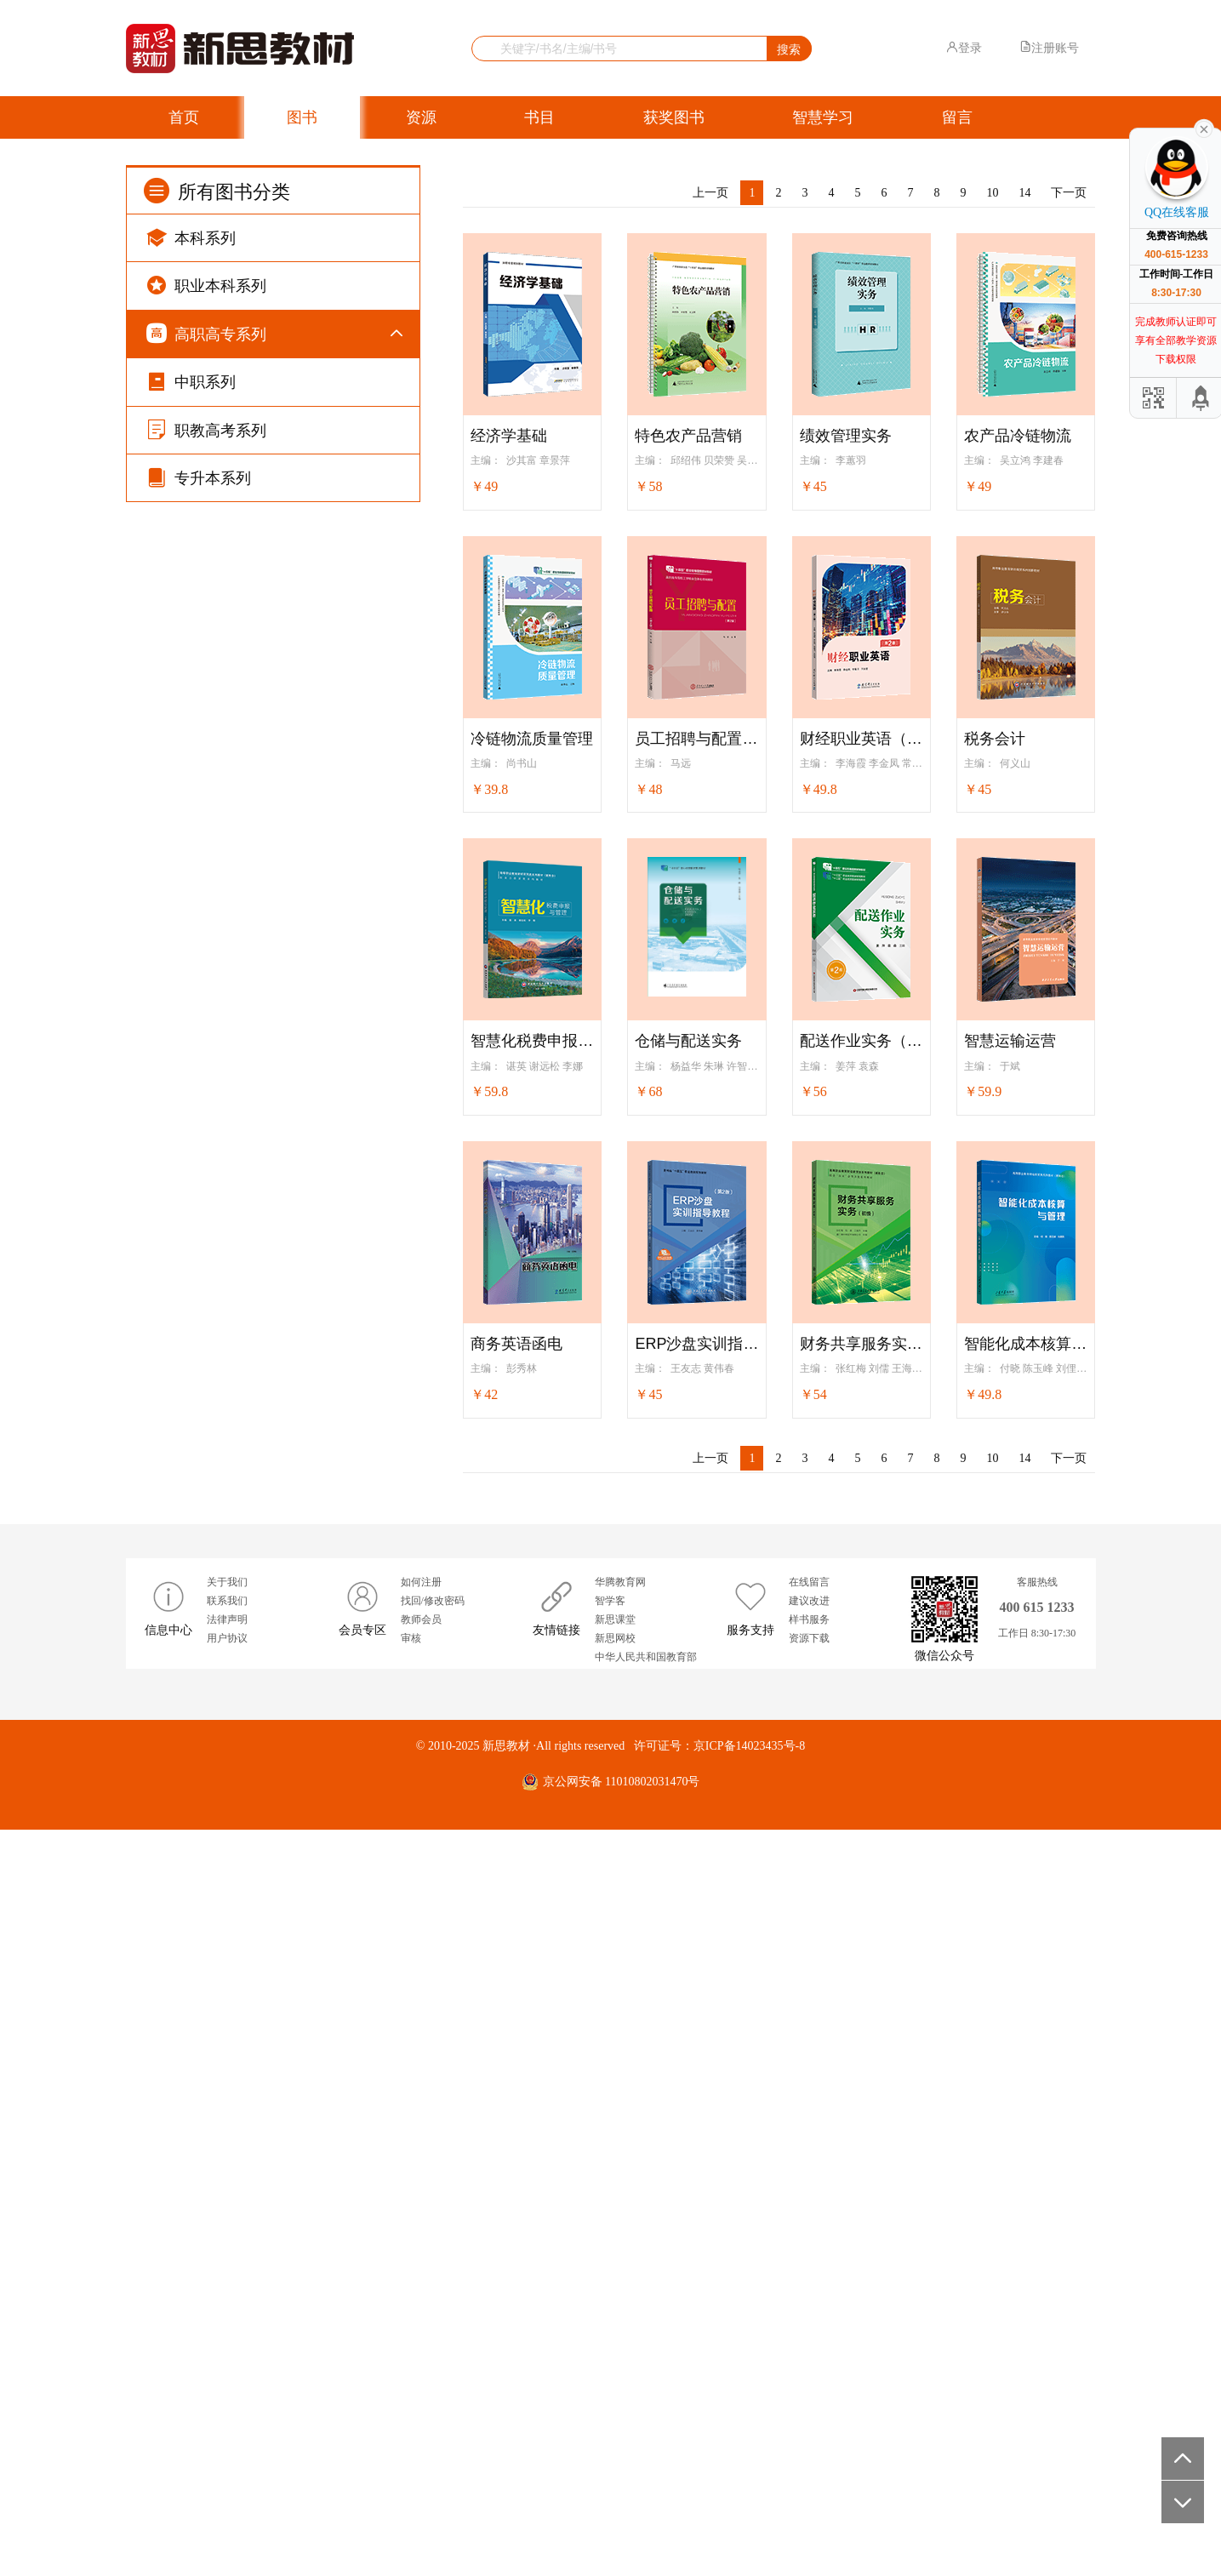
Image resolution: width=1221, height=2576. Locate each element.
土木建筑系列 (228, 1216)
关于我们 (227, 2328)
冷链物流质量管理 (532, 738)
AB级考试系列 (230, 546)
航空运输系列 (228, 1467)
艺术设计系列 (228, 1341)
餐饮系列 (216, 1802)
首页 (183, 117)
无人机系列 (222, 1090)
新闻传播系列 (228, 2011)
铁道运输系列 (228, 1509)
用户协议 (227, 2384)
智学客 (610, 2347)
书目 (539, 117)
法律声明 (227, 2366)
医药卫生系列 (228, 1760)
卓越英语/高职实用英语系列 (265, 505)
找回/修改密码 (433, 2347)
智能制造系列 (228, 923)
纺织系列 (216, 2054)
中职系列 (191, 2098)
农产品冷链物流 (1017, 435)
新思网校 (615, 2384)
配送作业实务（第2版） (861, 1040)
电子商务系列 (228, 671)
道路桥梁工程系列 (240, 1258)
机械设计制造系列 (240, 881)
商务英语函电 (516, 1343)
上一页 (710, 192)
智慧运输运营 (1010, 1040)
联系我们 (227, 2347)
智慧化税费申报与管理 (532, 1040)
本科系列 (191, 237)
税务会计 (994, 738)
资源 (421, 117)
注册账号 (1049, 48)
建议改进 (809, 2347)
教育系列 (216, 1133)
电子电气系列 (228, 965)
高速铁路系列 (228, 1551)
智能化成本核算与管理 (1025, 1343)
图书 (302, 117)
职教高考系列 (206, 2145)
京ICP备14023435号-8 (749, 2492)
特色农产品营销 (688, 435)
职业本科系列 (206, 284)
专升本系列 (198, 2194)
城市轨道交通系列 (240, 1593)
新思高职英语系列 (240, 463)
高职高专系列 (206, 333)
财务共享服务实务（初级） (861, 1343)
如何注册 (421, 2328)
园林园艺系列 (228, 1300)
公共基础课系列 (234, 379)
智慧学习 (822, 117)
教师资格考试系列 (240, 1174)
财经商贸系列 (228, 630)
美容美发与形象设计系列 (257, 1635)
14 (1024, 192)
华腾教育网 (620, 2328)
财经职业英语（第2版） (861, 738)
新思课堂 (615, 2366)
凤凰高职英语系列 (240, 420)
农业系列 (216, 1886)
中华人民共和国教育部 (646, 2404)
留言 (957, 117)
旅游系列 (216, 714)
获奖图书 (674, 117)
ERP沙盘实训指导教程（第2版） (696, 1343)
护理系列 (216, 1677)
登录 (964, 48)
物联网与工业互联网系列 (257, 1007)
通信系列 (216, 839)
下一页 (1069, 192)
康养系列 (216, 1718)
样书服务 (809, 2366)
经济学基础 (509, 435)
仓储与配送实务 (688, 1040)
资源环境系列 (228, 1969)
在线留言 (809, 2328)
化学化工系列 (228, 1425)
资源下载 (809, 2384)
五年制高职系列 (234, 588)
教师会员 (421, 2366)
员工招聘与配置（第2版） (696, 738)
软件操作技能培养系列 (251, 797)
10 (992, 192)
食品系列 (216, 1844)
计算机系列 (222, 756)
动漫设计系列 (228, 1384)
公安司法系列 (228, 1928)
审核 (411, 2384)
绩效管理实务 (846, 435)
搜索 (789, 49)
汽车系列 (216, 1048)
